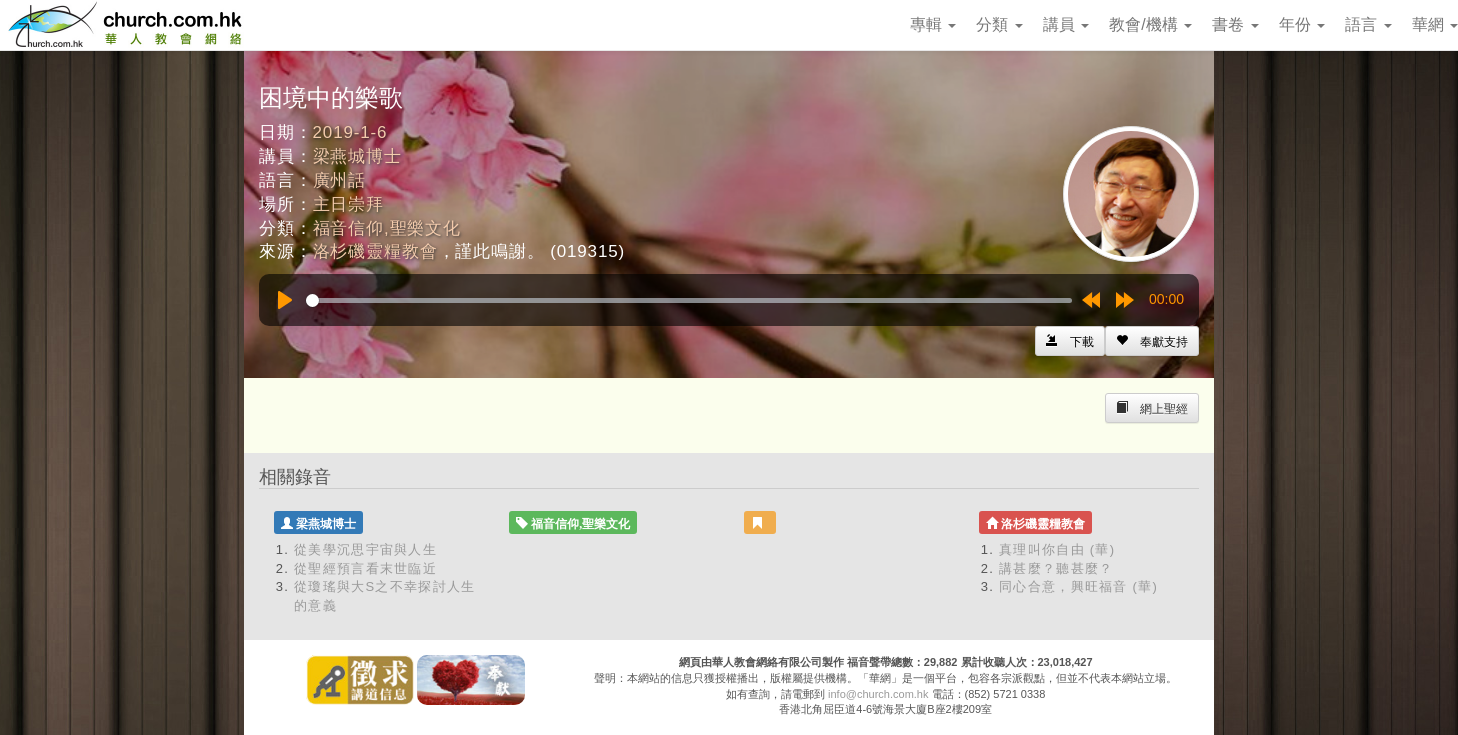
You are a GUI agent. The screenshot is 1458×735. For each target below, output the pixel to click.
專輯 (933, 24)
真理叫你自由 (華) (1057, 549)
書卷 (1235, 24)
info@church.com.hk (878, 694)
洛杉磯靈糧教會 (375, 251)
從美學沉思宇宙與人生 (365, 549)
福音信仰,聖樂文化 (387, 228)
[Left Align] (1152, 341)
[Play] (285, 300)
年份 (1302, 24)
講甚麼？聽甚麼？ (1056, 568)
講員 (1066, 24)
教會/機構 (1150, 24)
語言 (1368, 24)
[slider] (689, 300)
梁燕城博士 (357, 156)
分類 (999, 24)
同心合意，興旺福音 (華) (1078, 586)
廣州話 (340, 180)
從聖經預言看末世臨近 (365, 568)
